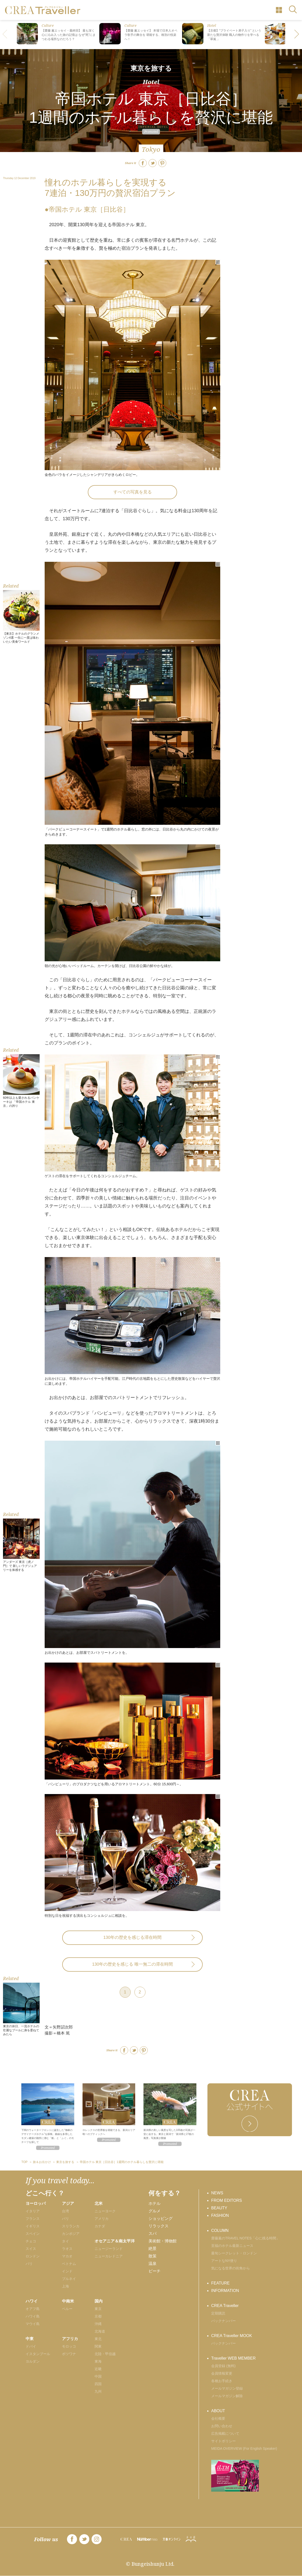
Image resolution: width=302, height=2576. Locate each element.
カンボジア (71, 2234)
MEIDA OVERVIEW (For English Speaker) (244, 2449)
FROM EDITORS (226, 2200)
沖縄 (98, 2324)
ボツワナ (69, 2354)
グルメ (154, 2211)
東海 (98, 2361)
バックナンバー (223, 2321)
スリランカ (71, 2226)
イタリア (33, 2211)
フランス (33, 2219)
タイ (65, 2241)
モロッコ (69, 2346)
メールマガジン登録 (227, 2388)
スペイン (33, 2234)
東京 (98, 2309)
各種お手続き (221, 2381)
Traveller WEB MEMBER (233, 2358)
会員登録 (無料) (223, 2366)
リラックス (158, 2226)
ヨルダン (33, 2361)
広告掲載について (225, 2433)
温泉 (152, 2263)
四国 (98, 2384)
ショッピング (160, 2218)
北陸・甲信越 (105, 2354)
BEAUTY (219, 2208)
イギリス (33, 2226)
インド (67, 2271)
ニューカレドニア (109, 2256)
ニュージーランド (109, 2249)
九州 (98, 2391)
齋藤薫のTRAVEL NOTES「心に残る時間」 (245, 2238)
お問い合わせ (221, 2426)
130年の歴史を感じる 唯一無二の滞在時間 (132, 1964)
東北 (98, 2339)
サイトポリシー (223, 2441)
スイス (31, 2249)
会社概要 (218, 2418)
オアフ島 (33, 2309)
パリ (29, 2264)
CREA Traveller (225, 2305)
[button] (296, 35)
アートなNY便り (224, 2261)
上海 (65, 2286)
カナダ (100, 2226)
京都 (98, 2316)
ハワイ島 (33, 2316)
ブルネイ (69, 2279)
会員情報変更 (221, 2373)
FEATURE (220, 2283)
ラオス (67, 2249)
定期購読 (218, 2313)
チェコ (31, 2241)
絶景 (152, 2248)
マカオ (67, 2256)
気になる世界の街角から (230, 2268)
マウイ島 (33, 2324)
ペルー (67, 2309)
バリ (65, 2219)
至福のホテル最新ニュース (232, 2246)
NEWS (217, 2193)
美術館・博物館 (162, 2241)
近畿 (98, 2369)
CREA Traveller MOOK (231, 2336)
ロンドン (33, 2256)
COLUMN (220, 2230)
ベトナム (69, 2264)
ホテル (154, 2203)
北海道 (100, 2331)
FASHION (220, 2215)
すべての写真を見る (132, 492)
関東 (98, 2346)
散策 (152, 2256)
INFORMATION (225, 2290)
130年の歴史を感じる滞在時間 (132, 1937)
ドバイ (31, 2346)
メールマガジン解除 (227, 2396)
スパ (152, 2233)
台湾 (65, 2211)
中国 (98, 2376)
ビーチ (154, 2271)
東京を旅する (151, 68)
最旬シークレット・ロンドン (234, 2253)
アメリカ (102, 2219)
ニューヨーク (105, 2211)
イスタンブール (38, 2354)
